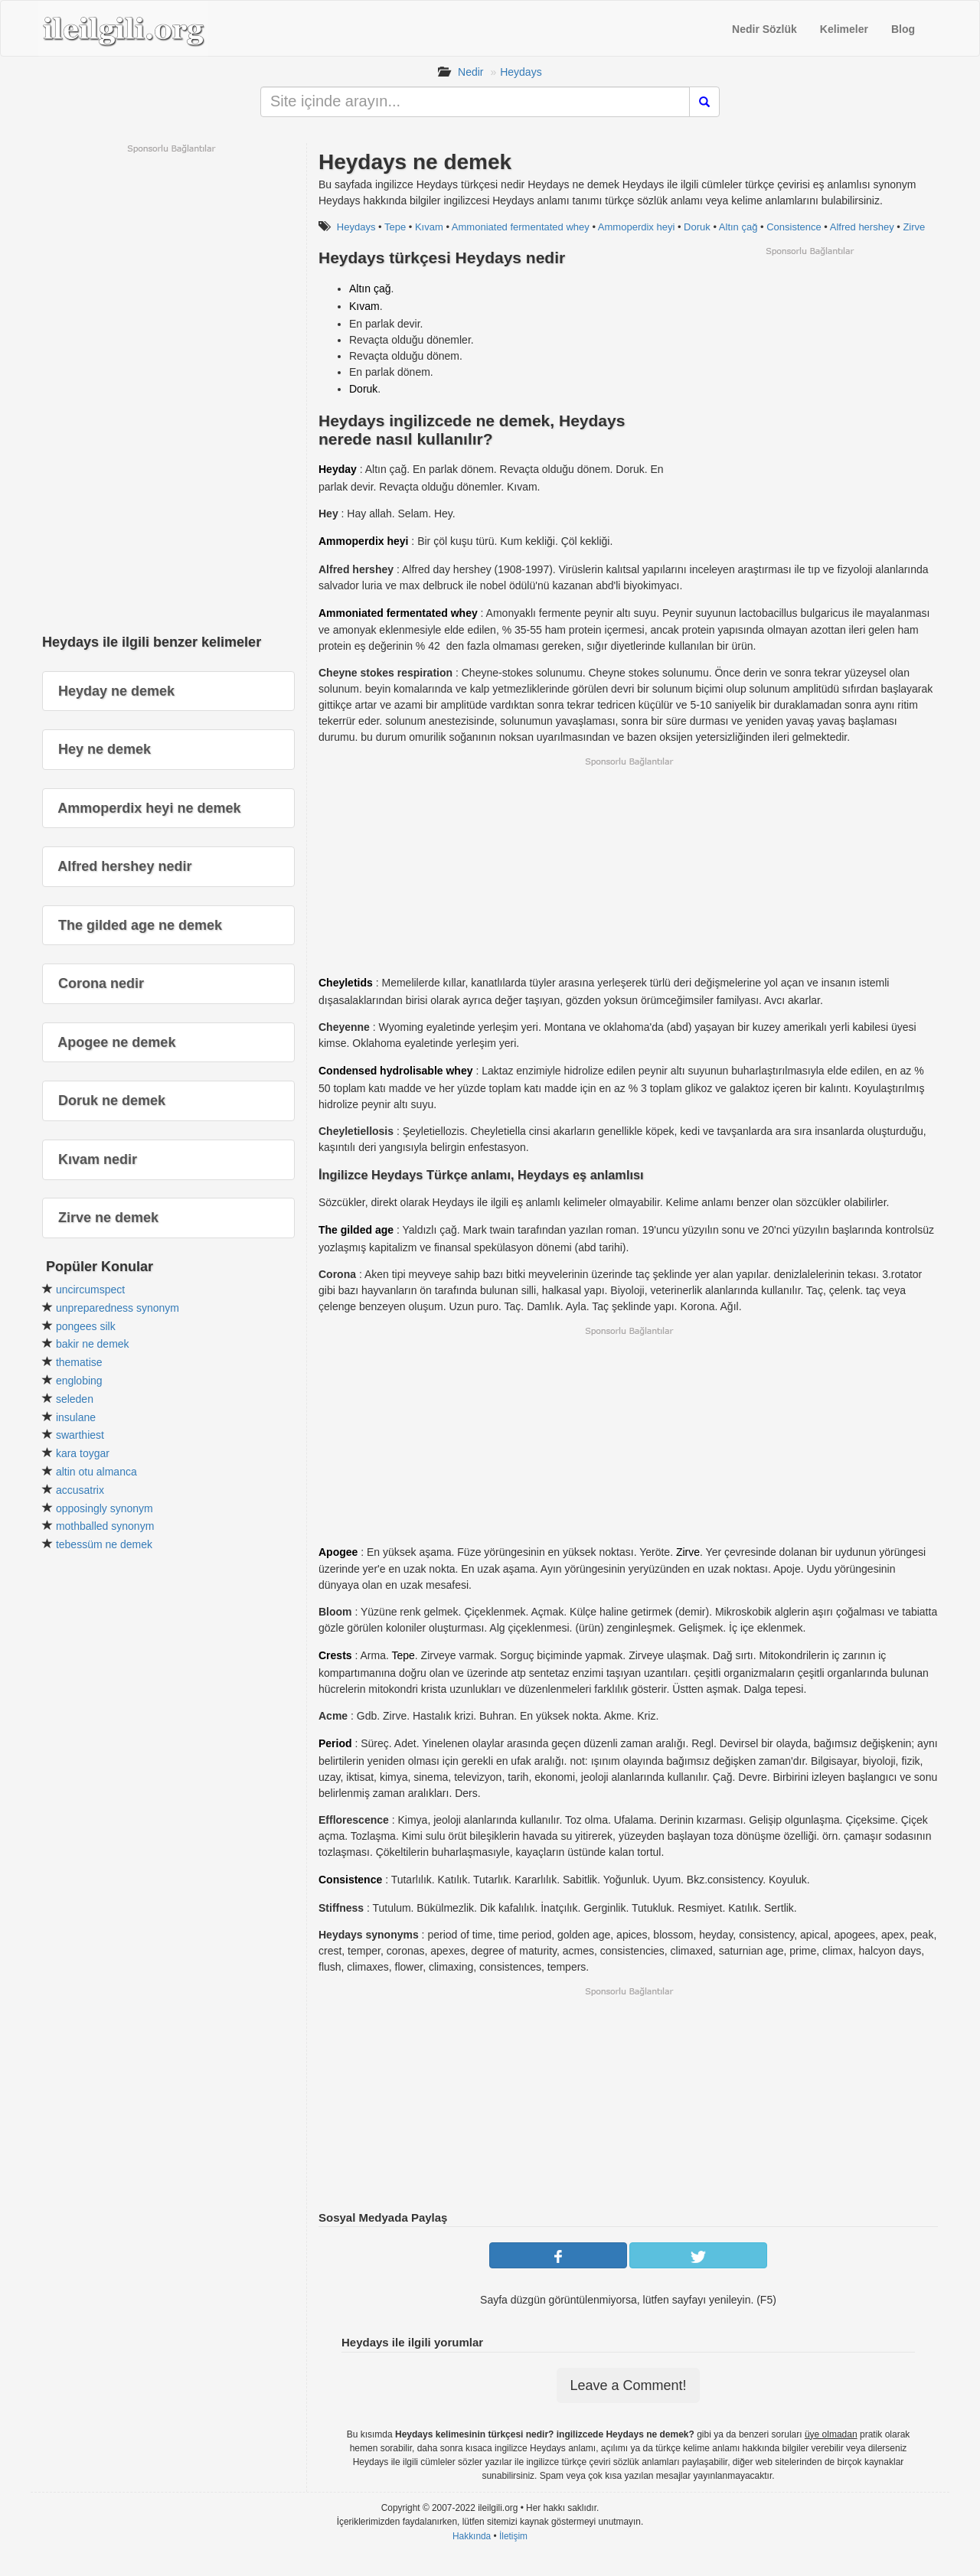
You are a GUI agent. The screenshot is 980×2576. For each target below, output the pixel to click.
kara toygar (82, 1453)
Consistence (794, 227)
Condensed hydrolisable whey (395, 1071)
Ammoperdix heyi (636, 227)
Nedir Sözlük (764, 29)
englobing (79, 1380)
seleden (74, 1399)
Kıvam (429, 227)
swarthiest (80, 1435)
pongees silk (86, 1326)
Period (335, 1743)
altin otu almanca (96, 1472)
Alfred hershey (862, 227)
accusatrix (80, 1490)
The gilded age (356, 1230)
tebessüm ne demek (104, 1544)
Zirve (914, 227)
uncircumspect (90, 1289)
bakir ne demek (92, 1344)
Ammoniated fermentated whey (521, 227)
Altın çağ (738, 227)
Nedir (470, 72)
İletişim (513, 2536)
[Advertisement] (809, 364)
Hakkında (471, 2536)
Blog (903, 29)
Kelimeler (844, 29)
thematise (79, 1362)
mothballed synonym (105, 1526)
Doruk (697, 227)
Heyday (337, 469)
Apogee (338, 1552)
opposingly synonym (104, 1508)
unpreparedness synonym (117, 1308)
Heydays (520, 72)
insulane (76, 1417)
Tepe (395, 227)
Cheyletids (345, 983)
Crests (335, 1655)
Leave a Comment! (628, 2385)
